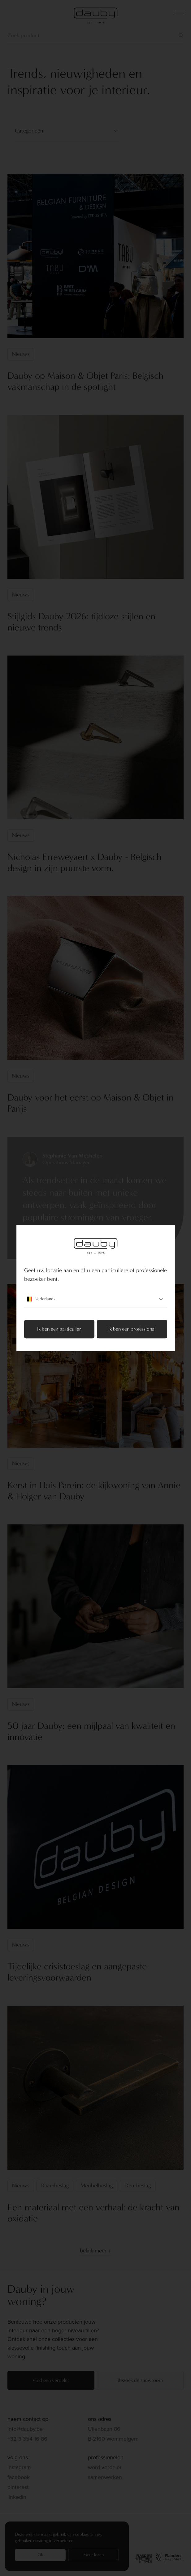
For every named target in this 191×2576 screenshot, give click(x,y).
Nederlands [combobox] (95, 1299)
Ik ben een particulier (59, 1329)
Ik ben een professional (131, 1329)
